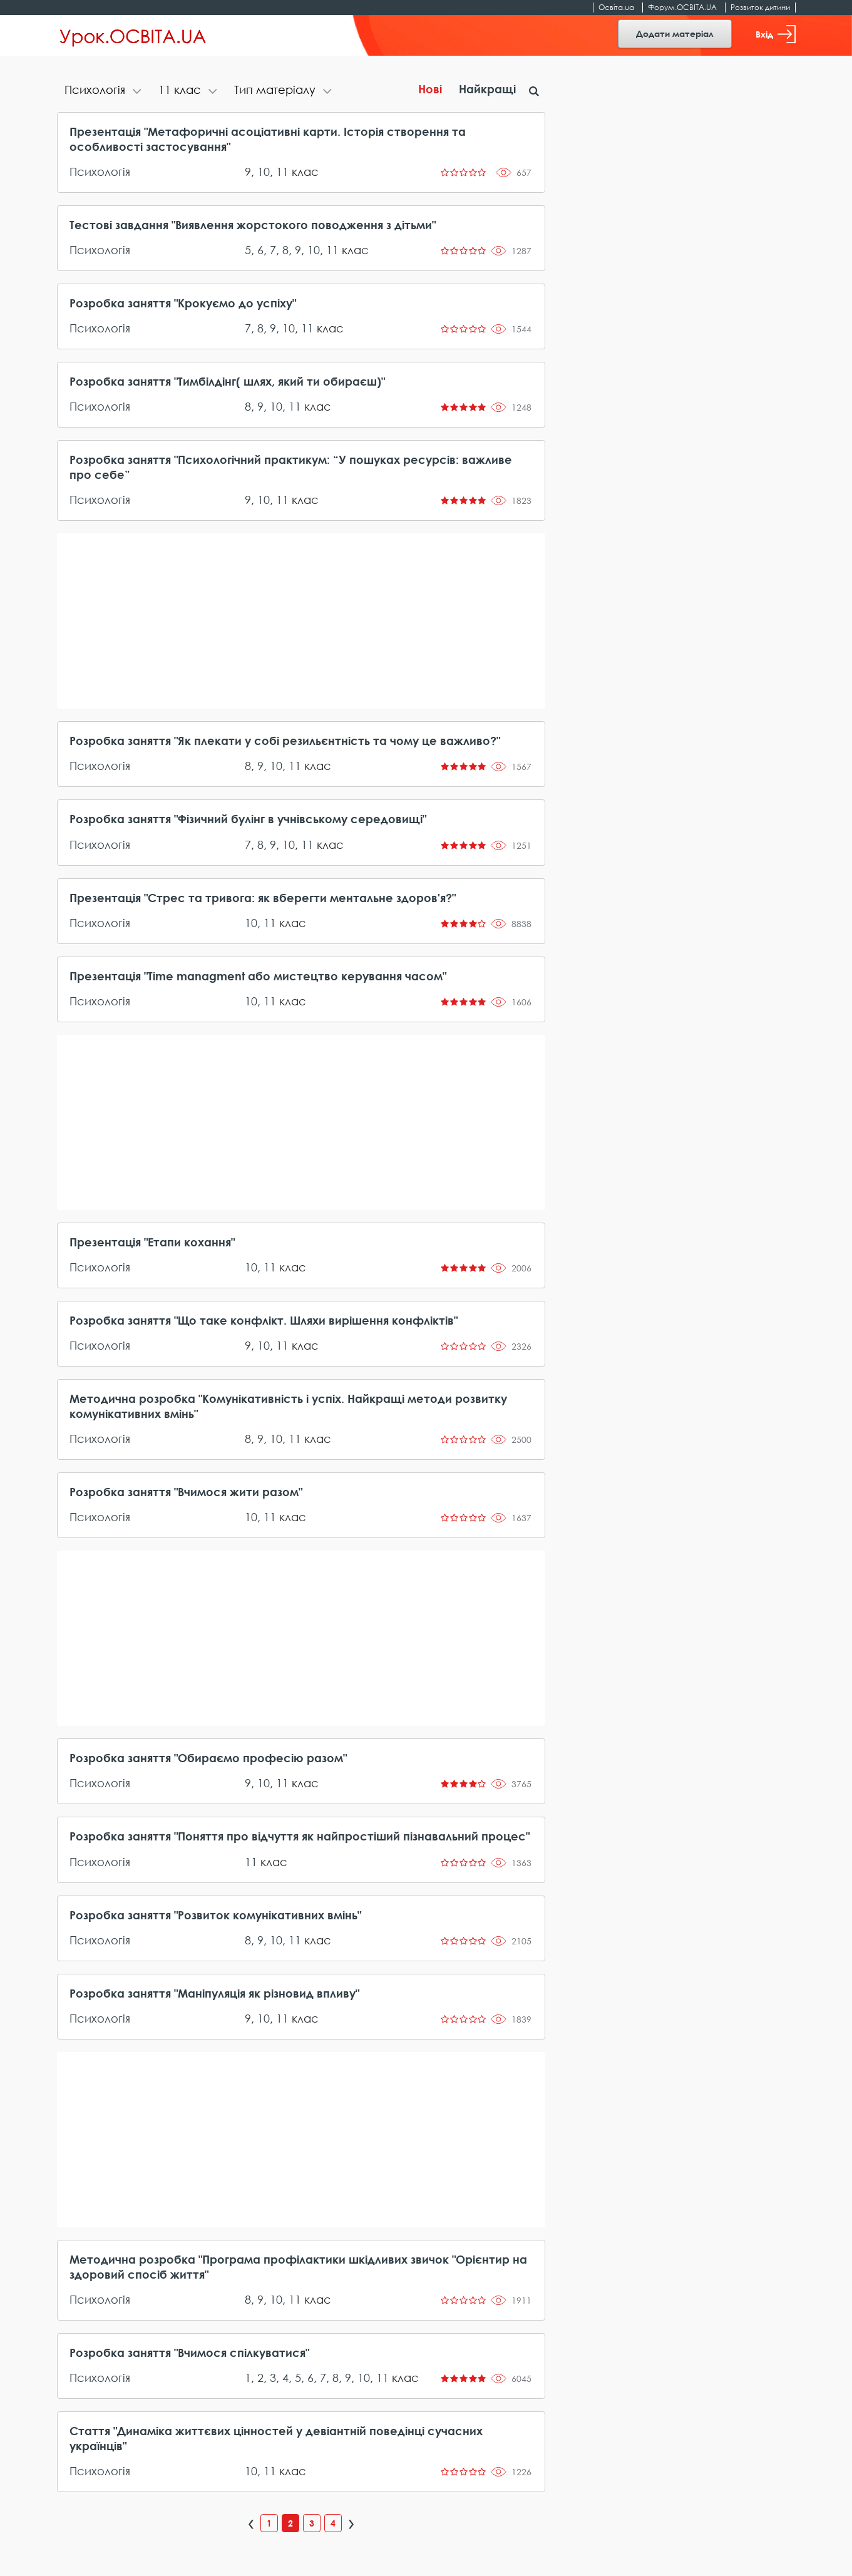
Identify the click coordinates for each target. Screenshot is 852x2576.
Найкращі (487, 89)
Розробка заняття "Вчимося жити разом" (185, 1492)
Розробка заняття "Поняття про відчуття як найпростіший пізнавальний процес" (299, 1836)
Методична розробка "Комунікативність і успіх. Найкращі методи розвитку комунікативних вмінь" (288, 1406)
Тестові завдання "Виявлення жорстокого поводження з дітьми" (252, 225)
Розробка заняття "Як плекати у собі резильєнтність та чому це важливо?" (284, 740)
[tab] (104, 91)
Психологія (99, 171)
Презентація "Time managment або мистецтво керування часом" (257, 976)
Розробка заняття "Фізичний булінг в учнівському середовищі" (247, 819)
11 (282, 171)
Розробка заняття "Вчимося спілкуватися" (189, 2352)
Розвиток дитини (760, 7)
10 (263, 171)
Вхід (776, 34)
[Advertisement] (301, 621)
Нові (430, 89)
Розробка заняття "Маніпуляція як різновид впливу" (214, 1993)
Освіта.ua (616, 7)
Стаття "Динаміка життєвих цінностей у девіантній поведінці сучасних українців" (276, 2438)
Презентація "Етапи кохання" (152, 1242)
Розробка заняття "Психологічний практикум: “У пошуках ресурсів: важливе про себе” (290, 467)
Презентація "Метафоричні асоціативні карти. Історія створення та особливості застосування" (267, 139)
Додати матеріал (675, 33)
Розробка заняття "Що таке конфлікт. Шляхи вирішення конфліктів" (263, 1320)
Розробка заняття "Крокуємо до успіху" (182, 303)
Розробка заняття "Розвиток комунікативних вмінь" (215, 1915)
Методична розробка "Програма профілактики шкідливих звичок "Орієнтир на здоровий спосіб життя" (298, 2266)
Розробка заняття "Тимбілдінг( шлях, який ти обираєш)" (227, 381)
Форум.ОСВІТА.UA (682, 7)
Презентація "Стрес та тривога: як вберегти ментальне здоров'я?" (262, 898)
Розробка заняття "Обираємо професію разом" (208, 1758)
